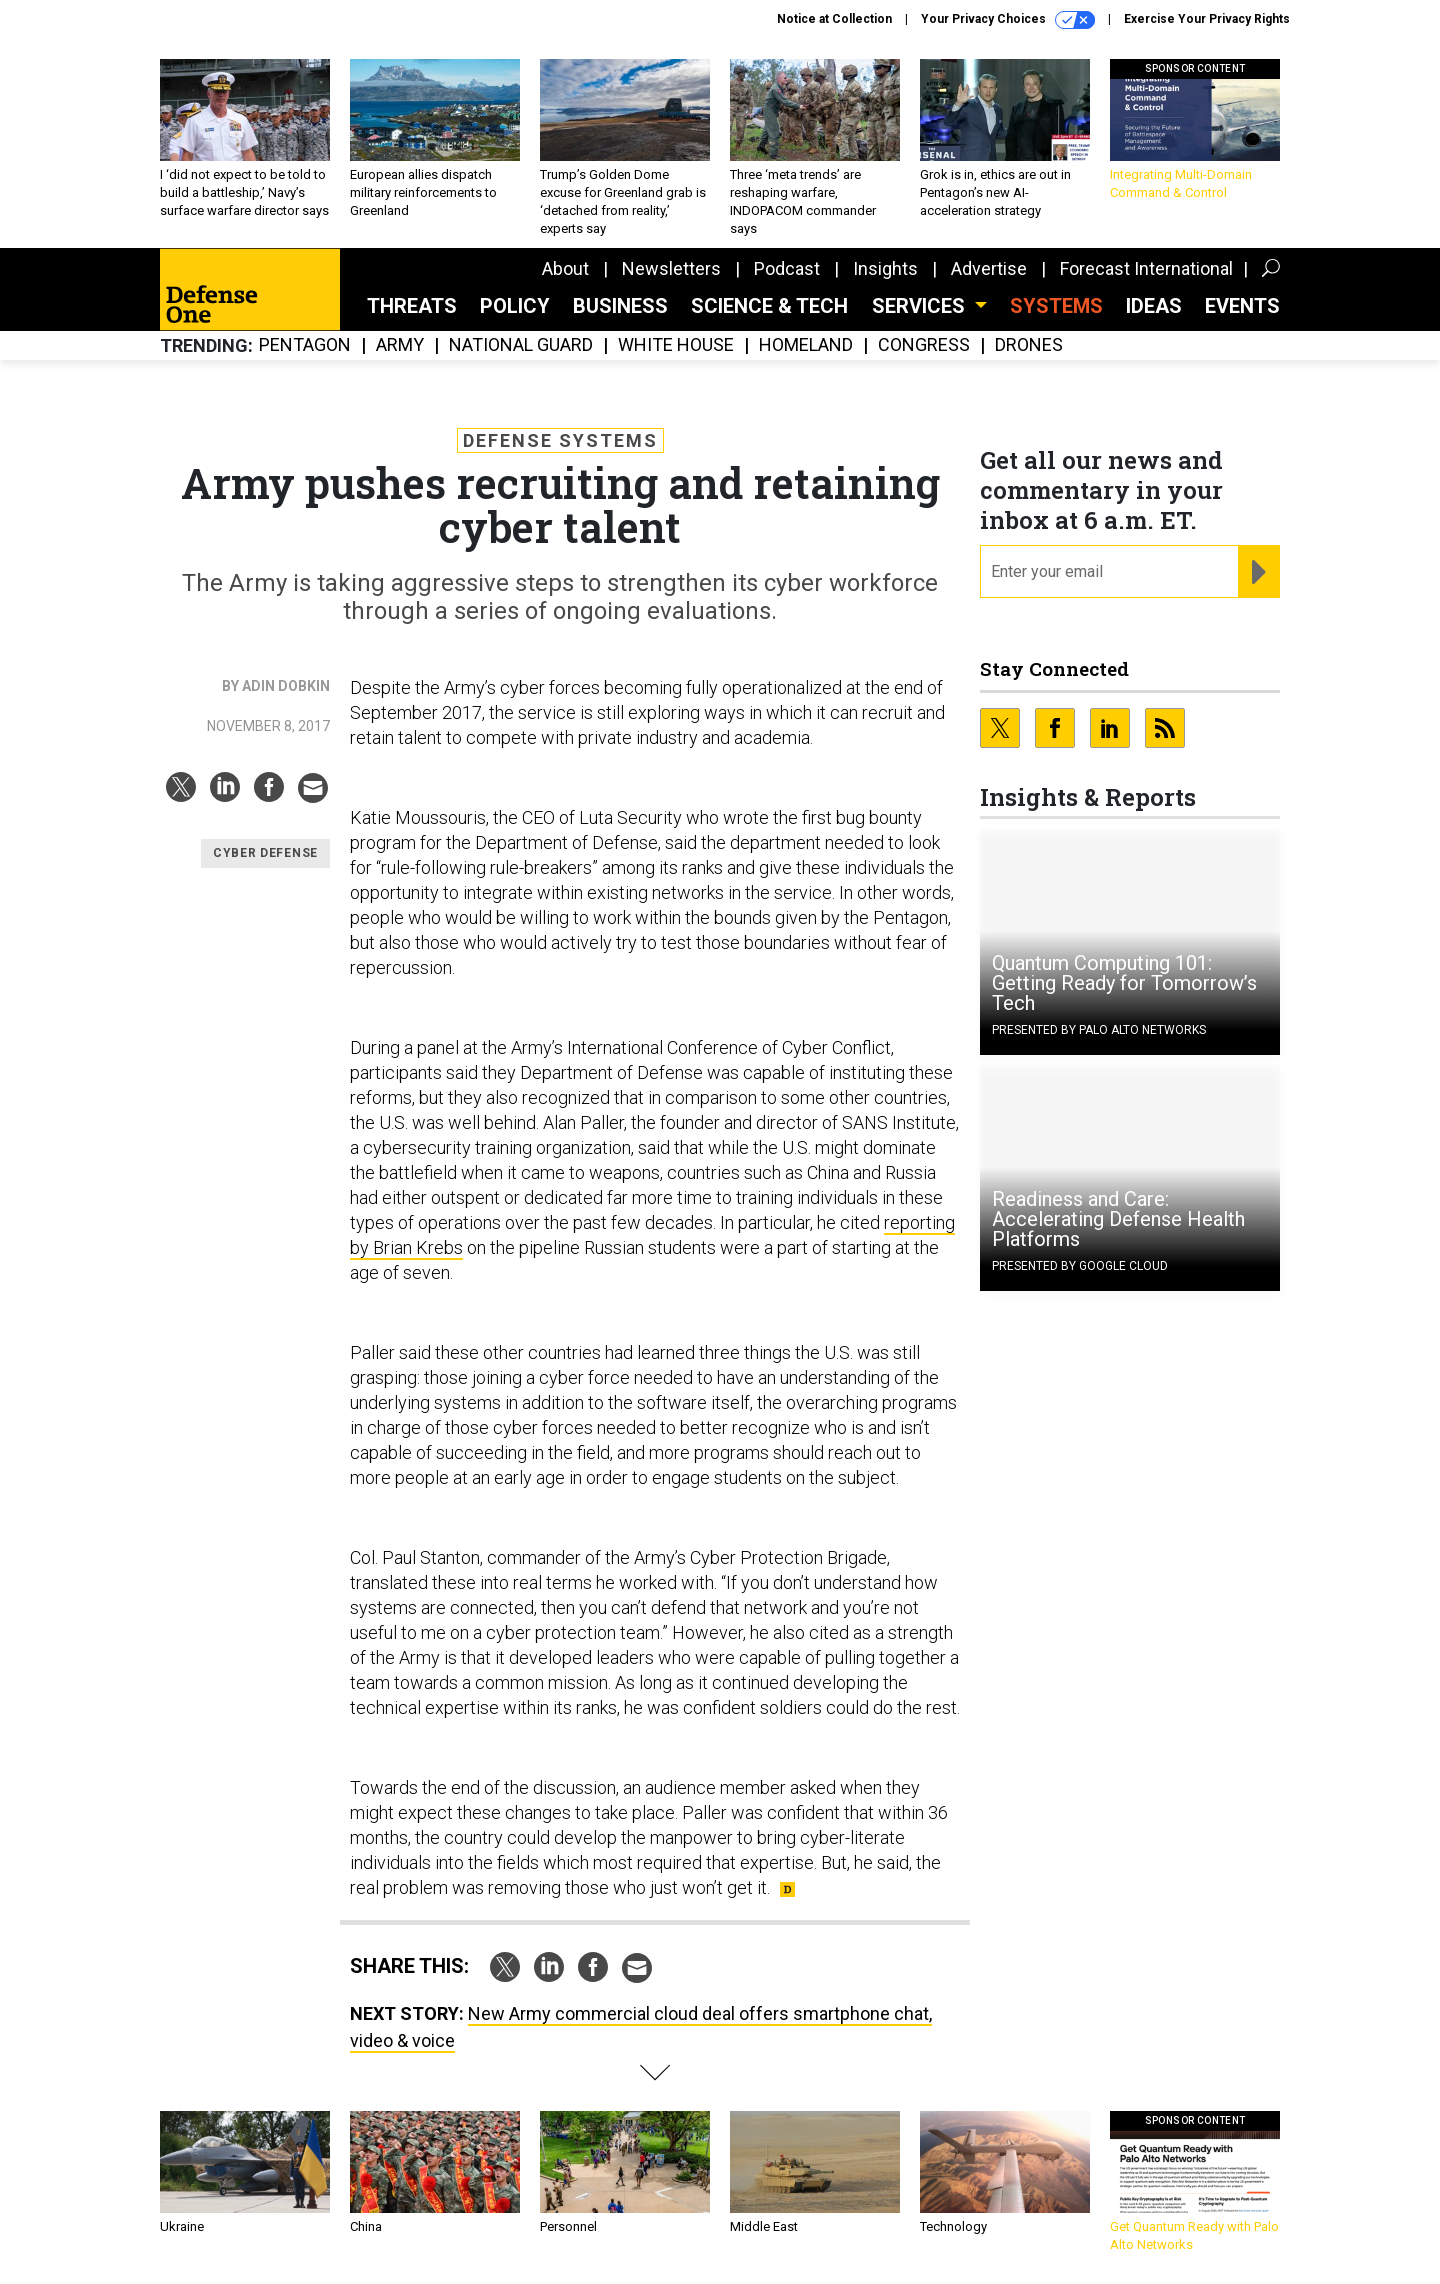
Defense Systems (560, 440)
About (565, 268)
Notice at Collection (834, 19)
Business (620, 306)
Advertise (989, 268)
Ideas (1154, 306)
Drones (1029, 345)
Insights (885, 268)
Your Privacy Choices (1008, 20)
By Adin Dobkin (276, 686)
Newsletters (671, 268)
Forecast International (1146, 268)
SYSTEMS (1056, 306)
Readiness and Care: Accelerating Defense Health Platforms (1118, 1219)
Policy (515, 306)
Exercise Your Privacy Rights (1207, 19)
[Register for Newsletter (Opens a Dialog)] (1258, 572)
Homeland (806, 345)
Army (400, 345)
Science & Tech (769, 306)
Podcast (787, 268)
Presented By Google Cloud (1080, 1266)
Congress (924, 345)
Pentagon (305, 345)
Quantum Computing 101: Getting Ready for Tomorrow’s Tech (1124, 983)
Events (1242, 306)
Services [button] (921, 306)
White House (676, 345)
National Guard (521, 345)
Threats (412, 306)
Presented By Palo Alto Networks (1099, 1030)
